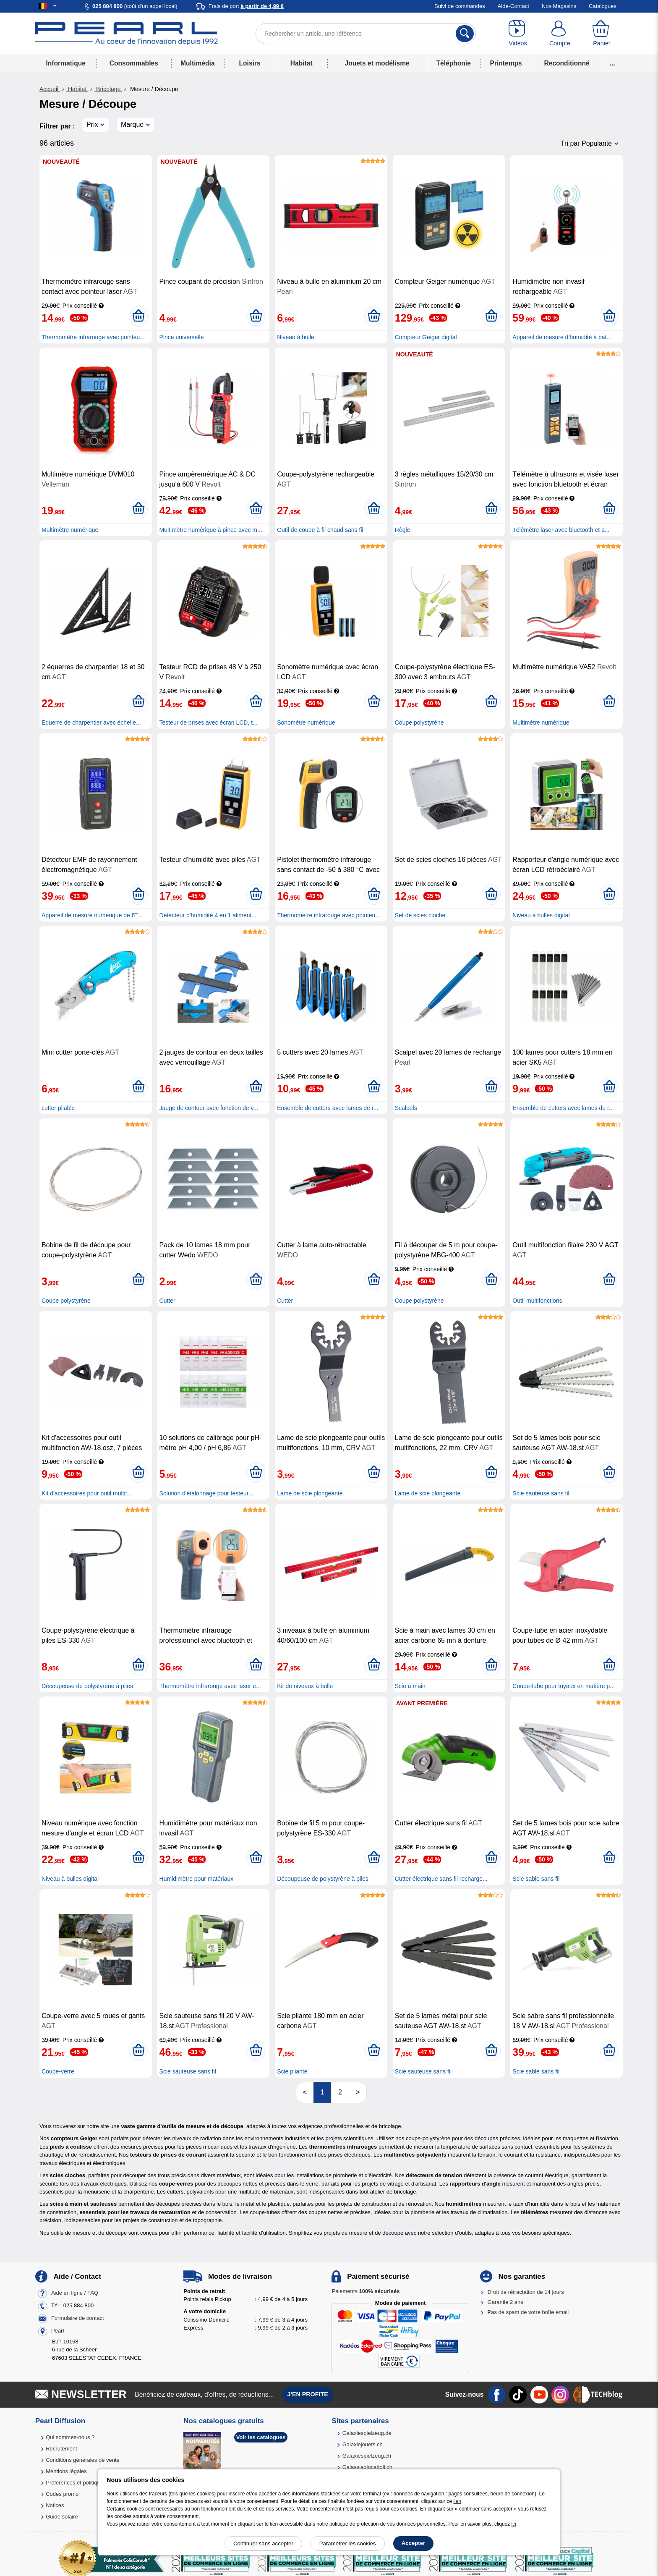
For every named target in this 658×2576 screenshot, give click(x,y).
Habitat (301, 63)
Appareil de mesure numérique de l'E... (92, 915)
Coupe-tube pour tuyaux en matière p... (563, 1686)
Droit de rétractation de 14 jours (526, 2292)
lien (457, 2501)
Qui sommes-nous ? (70, 2437)
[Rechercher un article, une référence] (366, 33)
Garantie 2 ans (505, 2302)
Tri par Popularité (586, 143)
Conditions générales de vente (83, 2460)
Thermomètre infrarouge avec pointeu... (93, 337)
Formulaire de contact (77, 2318)
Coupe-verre (58, 2071)
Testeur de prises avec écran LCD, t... (208, 722)
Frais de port (246, 6)
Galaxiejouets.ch (362, 2444)
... (612, 63)
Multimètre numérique (70, 529)
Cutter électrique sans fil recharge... (441, 1878)
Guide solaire (62, 2516)
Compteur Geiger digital (426, 337)
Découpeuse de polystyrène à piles (87, 1686)
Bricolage (108, 89)
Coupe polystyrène (419, 722)
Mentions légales (66, 2471)
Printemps (506, 63)
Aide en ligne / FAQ (74, 2293)
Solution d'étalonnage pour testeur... (206, 1493)
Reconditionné (566, 63)
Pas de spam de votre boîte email (528, 2312)
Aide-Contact (513, 6)
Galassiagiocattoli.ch (367, 2467)
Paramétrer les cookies (347, 2543)
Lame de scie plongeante (309, 1493)
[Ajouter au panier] (138, 316)
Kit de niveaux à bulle (305, 1686)
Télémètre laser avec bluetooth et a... (560, 529)
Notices (55, 2505)
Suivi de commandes (459, 6)
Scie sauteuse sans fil (540, 1493)
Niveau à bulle (295, 337)
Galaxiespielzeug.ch (366, 2456)
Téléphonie (453, 63)
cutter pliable (58, 1108)
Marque (132, 124)
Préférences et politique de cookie (87, 2482)
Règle (402, 529)
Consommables (134, 63)
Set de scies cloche (420, 915)
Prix (92, 124)
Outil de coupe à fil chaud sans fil (320, 529)
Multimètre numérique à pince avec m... (210, 529)
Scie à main (410, 1686)
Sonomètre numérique (306, 722)
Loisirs (250, 63)
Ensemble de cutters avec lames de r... (327, 1108)
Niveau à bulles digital (540, 915)
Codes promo (62, 2494)
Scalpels (406, 1108)
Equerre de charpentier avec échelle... (91, 722)
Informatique (65, 63)
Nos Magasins (559, 6)
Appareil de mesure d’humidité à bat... (561, 337)
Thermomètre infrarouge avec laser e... (210, 1686)
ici (514, 2524)
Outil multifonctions (537, 1300)
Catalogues (602, 6)
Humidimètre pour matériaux (196, 1878)
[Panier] (602, 33)
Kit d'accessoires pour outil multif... (87, 1493)
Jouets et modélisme (377, 63)
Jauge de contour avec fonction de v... (208, 1108)
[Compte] (560, 33)
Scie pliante (292, 2071)
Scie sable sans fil (535, 1878)
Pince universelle (181, 337)
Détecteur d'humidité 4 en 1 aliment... (207, 915)
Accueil (49, 89)
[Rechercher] (465, 33)
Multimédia (197, 63)
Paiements (366, 2291)
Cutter (167, 1300)
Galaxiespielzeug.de (367, 2433)
